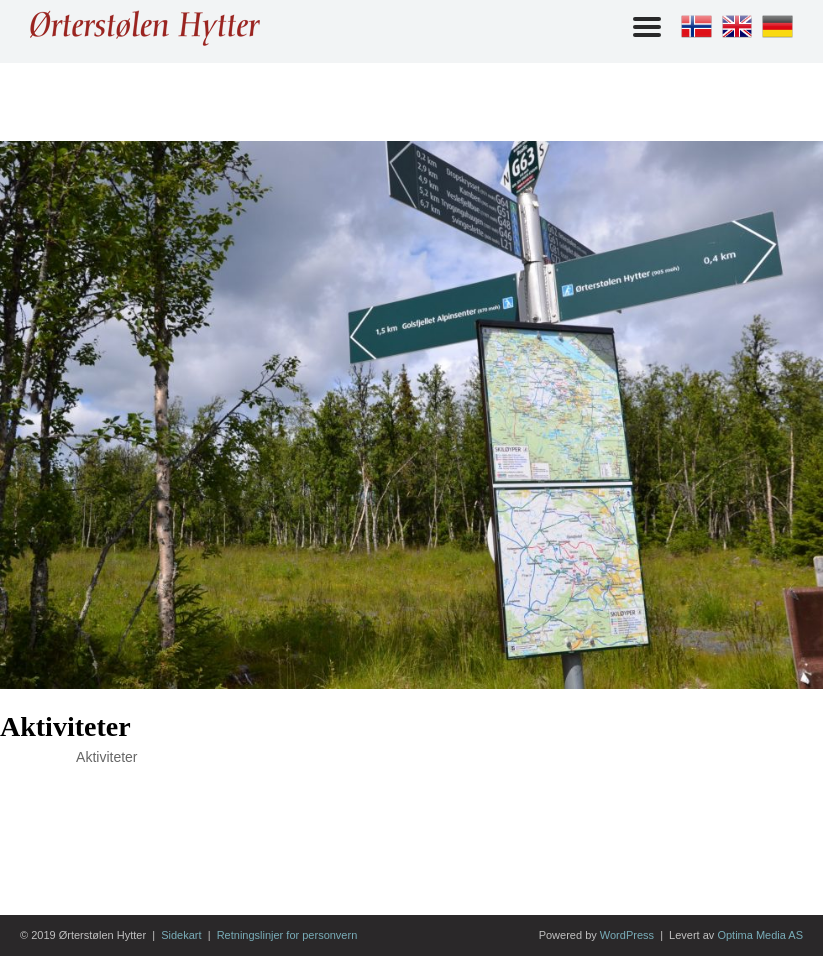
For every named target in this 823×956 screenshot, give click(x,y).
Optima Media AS (760, 935)
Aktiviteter (65, 726)
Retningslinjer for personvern (287, 935)
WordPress (627, 935)
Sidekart (181, 935)
